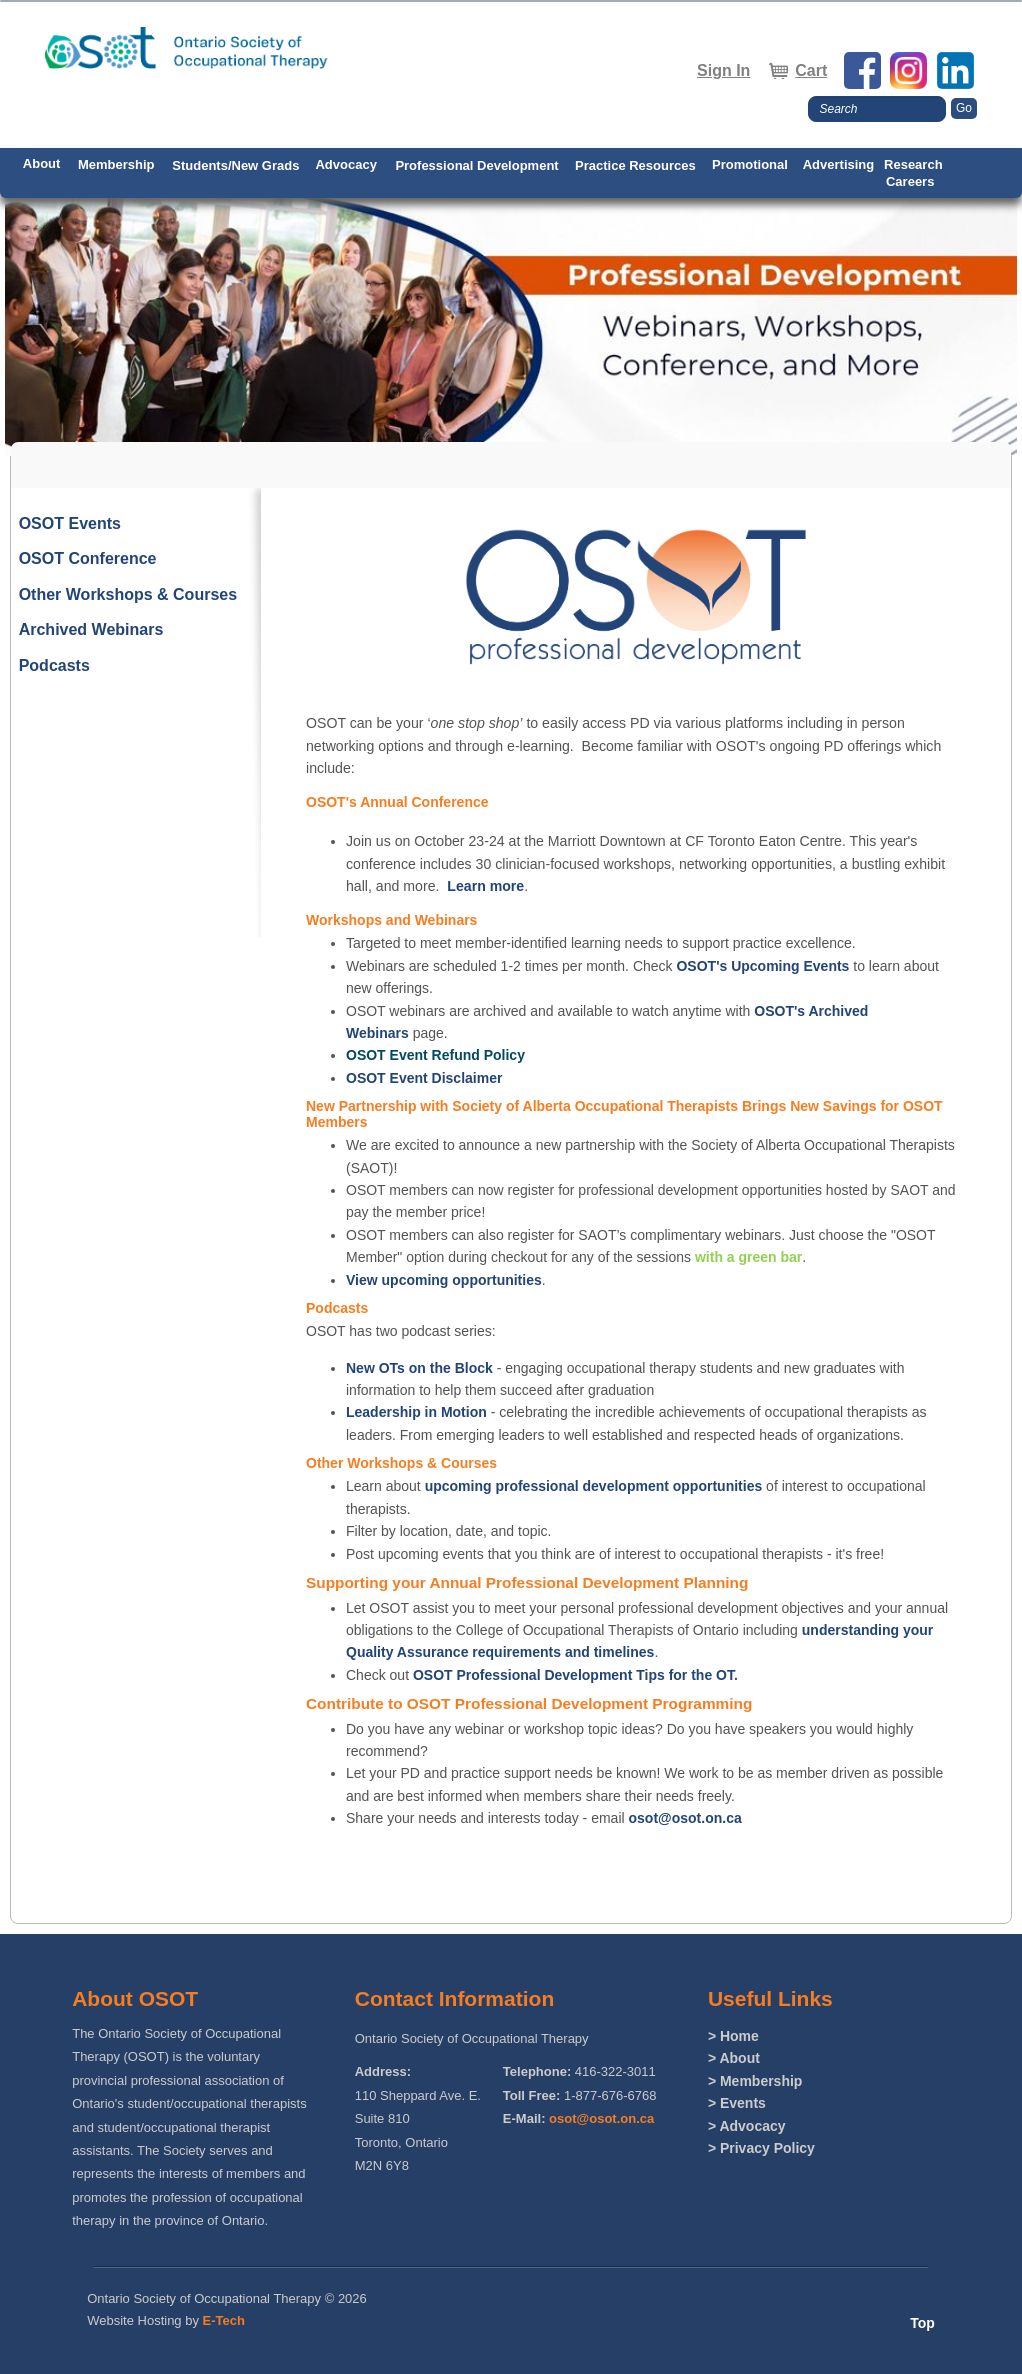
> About (734, 2058)
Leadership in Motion (416, 1412)
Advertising (839, 164)
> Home (733, 2036)
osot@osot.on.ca (685, 1818)
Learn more (485, 886)
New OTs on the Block (419, 1368)
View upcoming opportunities (444, 1280)
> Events (737, 2103)
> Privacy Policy (761, 2148)
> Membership (755, 2081)
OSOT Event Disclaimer (424, 1078)
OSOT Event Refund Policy (435, 1055)
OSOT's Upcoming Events (762, 966)
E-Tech (224, 2320)
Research (913, 164)
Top (922, 2323)
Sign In (723, 70)
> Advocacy (747, 2126)
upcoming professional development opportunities (594, 1486)
